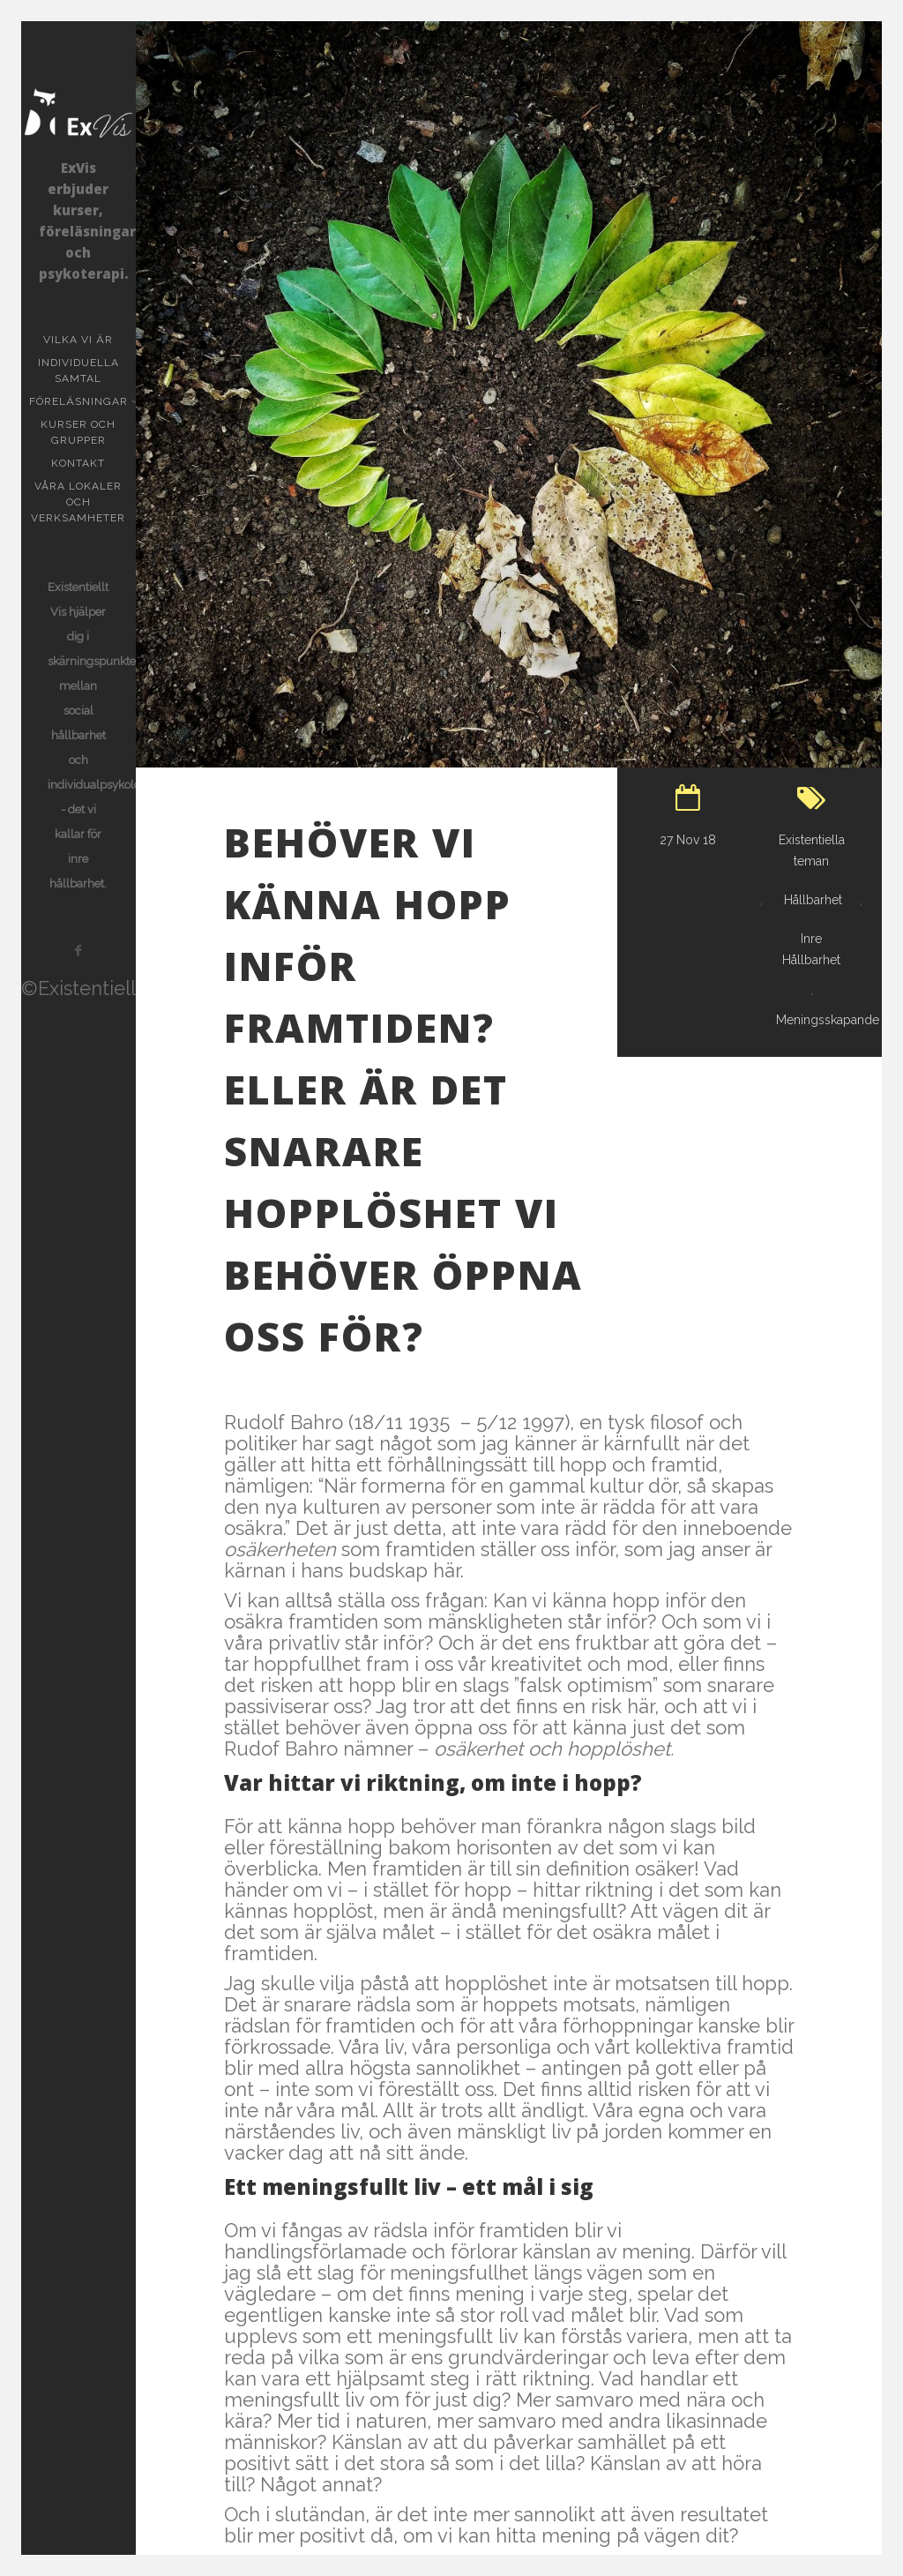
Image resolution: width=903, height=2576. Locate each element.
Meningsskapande (827, 1020)
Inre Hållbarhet (811, 949)
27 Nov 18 (688, 840)
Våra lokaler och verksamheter (78, 502)
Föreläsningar (80, 401)
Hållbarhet (813, 900)
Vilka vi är (78, 339)
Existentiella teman (812, 850)
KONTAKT (78, 463)
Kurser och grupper (88, 432)
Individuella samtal (87, 370)
